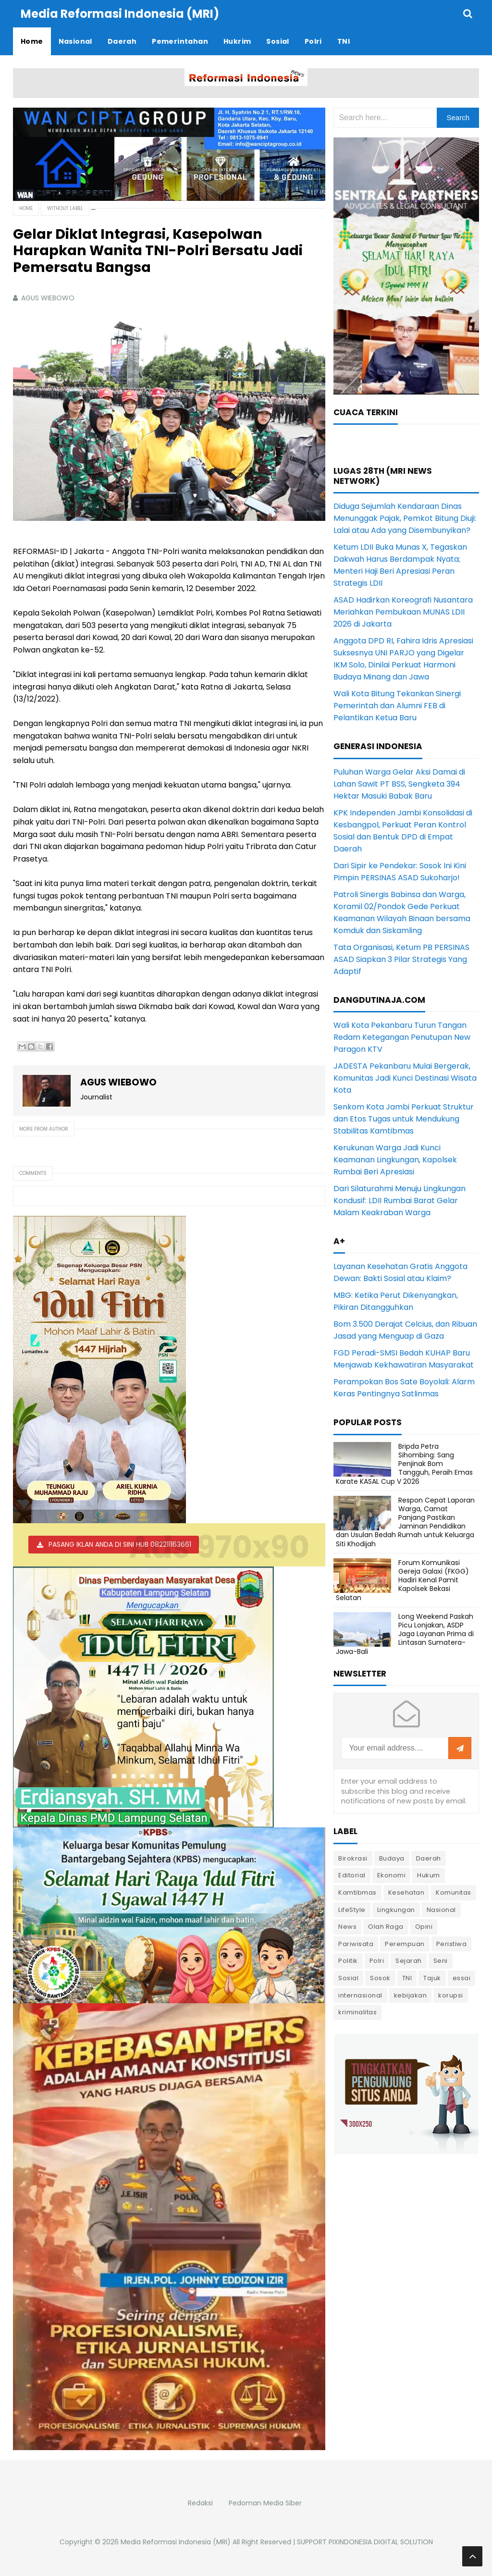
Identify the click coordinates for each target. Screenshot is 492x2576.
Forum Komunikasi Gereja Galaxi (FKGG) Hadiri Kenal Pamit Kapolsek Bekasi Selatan (402, 1580)
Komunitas (453, 1892)
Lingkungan (396, 1909)
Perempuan (405, 1943)
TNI (407, 1978)
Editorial (352, 1875)
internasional (360, 1995)
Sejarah (408, 1960)
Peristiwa (451, 1943)
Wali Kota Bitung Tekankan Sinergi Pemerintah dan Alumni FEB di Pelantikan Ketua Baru (397, 705)
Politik (348, 1960)
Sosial (348, 1978)
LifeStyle (352, 1909)
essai (462, 1978)
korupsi (450, 1995)
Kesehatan (406, 1892)
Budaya (392, 1858)
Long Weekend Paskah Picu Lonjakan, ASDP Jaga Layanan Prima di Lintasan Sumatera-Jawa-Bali (405, 1634)
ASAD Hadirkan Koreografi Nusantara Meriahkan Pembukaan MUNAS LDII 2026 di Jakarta (403, 611)
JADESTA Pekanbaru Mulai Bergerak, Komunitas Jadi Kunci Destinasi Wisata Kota (405, 1078)
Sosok (380, 1978)
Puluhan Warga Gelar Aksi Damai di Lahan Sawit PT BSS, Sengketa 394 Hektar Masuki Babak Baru (399, 783)
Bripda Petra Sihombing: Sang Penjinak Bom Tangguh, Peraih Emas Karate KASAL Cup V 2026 (404, 1464)
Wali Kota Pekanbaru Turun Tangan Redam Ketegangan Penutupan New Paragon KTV (401, 1037)
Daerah (428, 1858)
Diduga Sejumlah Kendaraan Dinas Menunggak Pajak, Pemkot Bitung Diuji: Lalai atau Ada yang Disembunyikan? (404, 518)
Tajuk (432, 1978)
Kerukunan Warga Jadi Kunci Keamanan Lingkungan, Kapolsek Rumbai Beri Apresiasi (395, 1159)
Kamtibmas (357, 1892)
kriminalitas (357, 2012)
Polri (376, 1960)
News (347, 1926)
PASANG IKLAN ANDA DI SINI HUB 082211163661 (120, 1544)
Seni (440, 1960)
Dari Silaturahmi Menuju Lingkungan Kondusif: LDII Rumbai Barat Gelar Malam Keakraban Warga (399, 1200)
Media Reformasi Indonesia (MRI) (176, 2542)
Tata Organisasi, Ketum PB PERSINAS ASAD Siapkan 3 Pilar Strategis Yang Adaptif (401, 959)
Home (26, 208)
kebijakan (410, 1995)
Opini (424, 1926)
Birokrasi (353, 1858)
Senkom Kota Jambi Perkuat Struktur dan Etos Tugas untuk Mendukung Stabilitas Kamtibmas (403, 1118)
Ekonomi (391, 1875)
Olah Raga (386, 1926)
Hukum (428, 1875)
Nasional (441, 1909)
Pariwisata (355, 1943)
